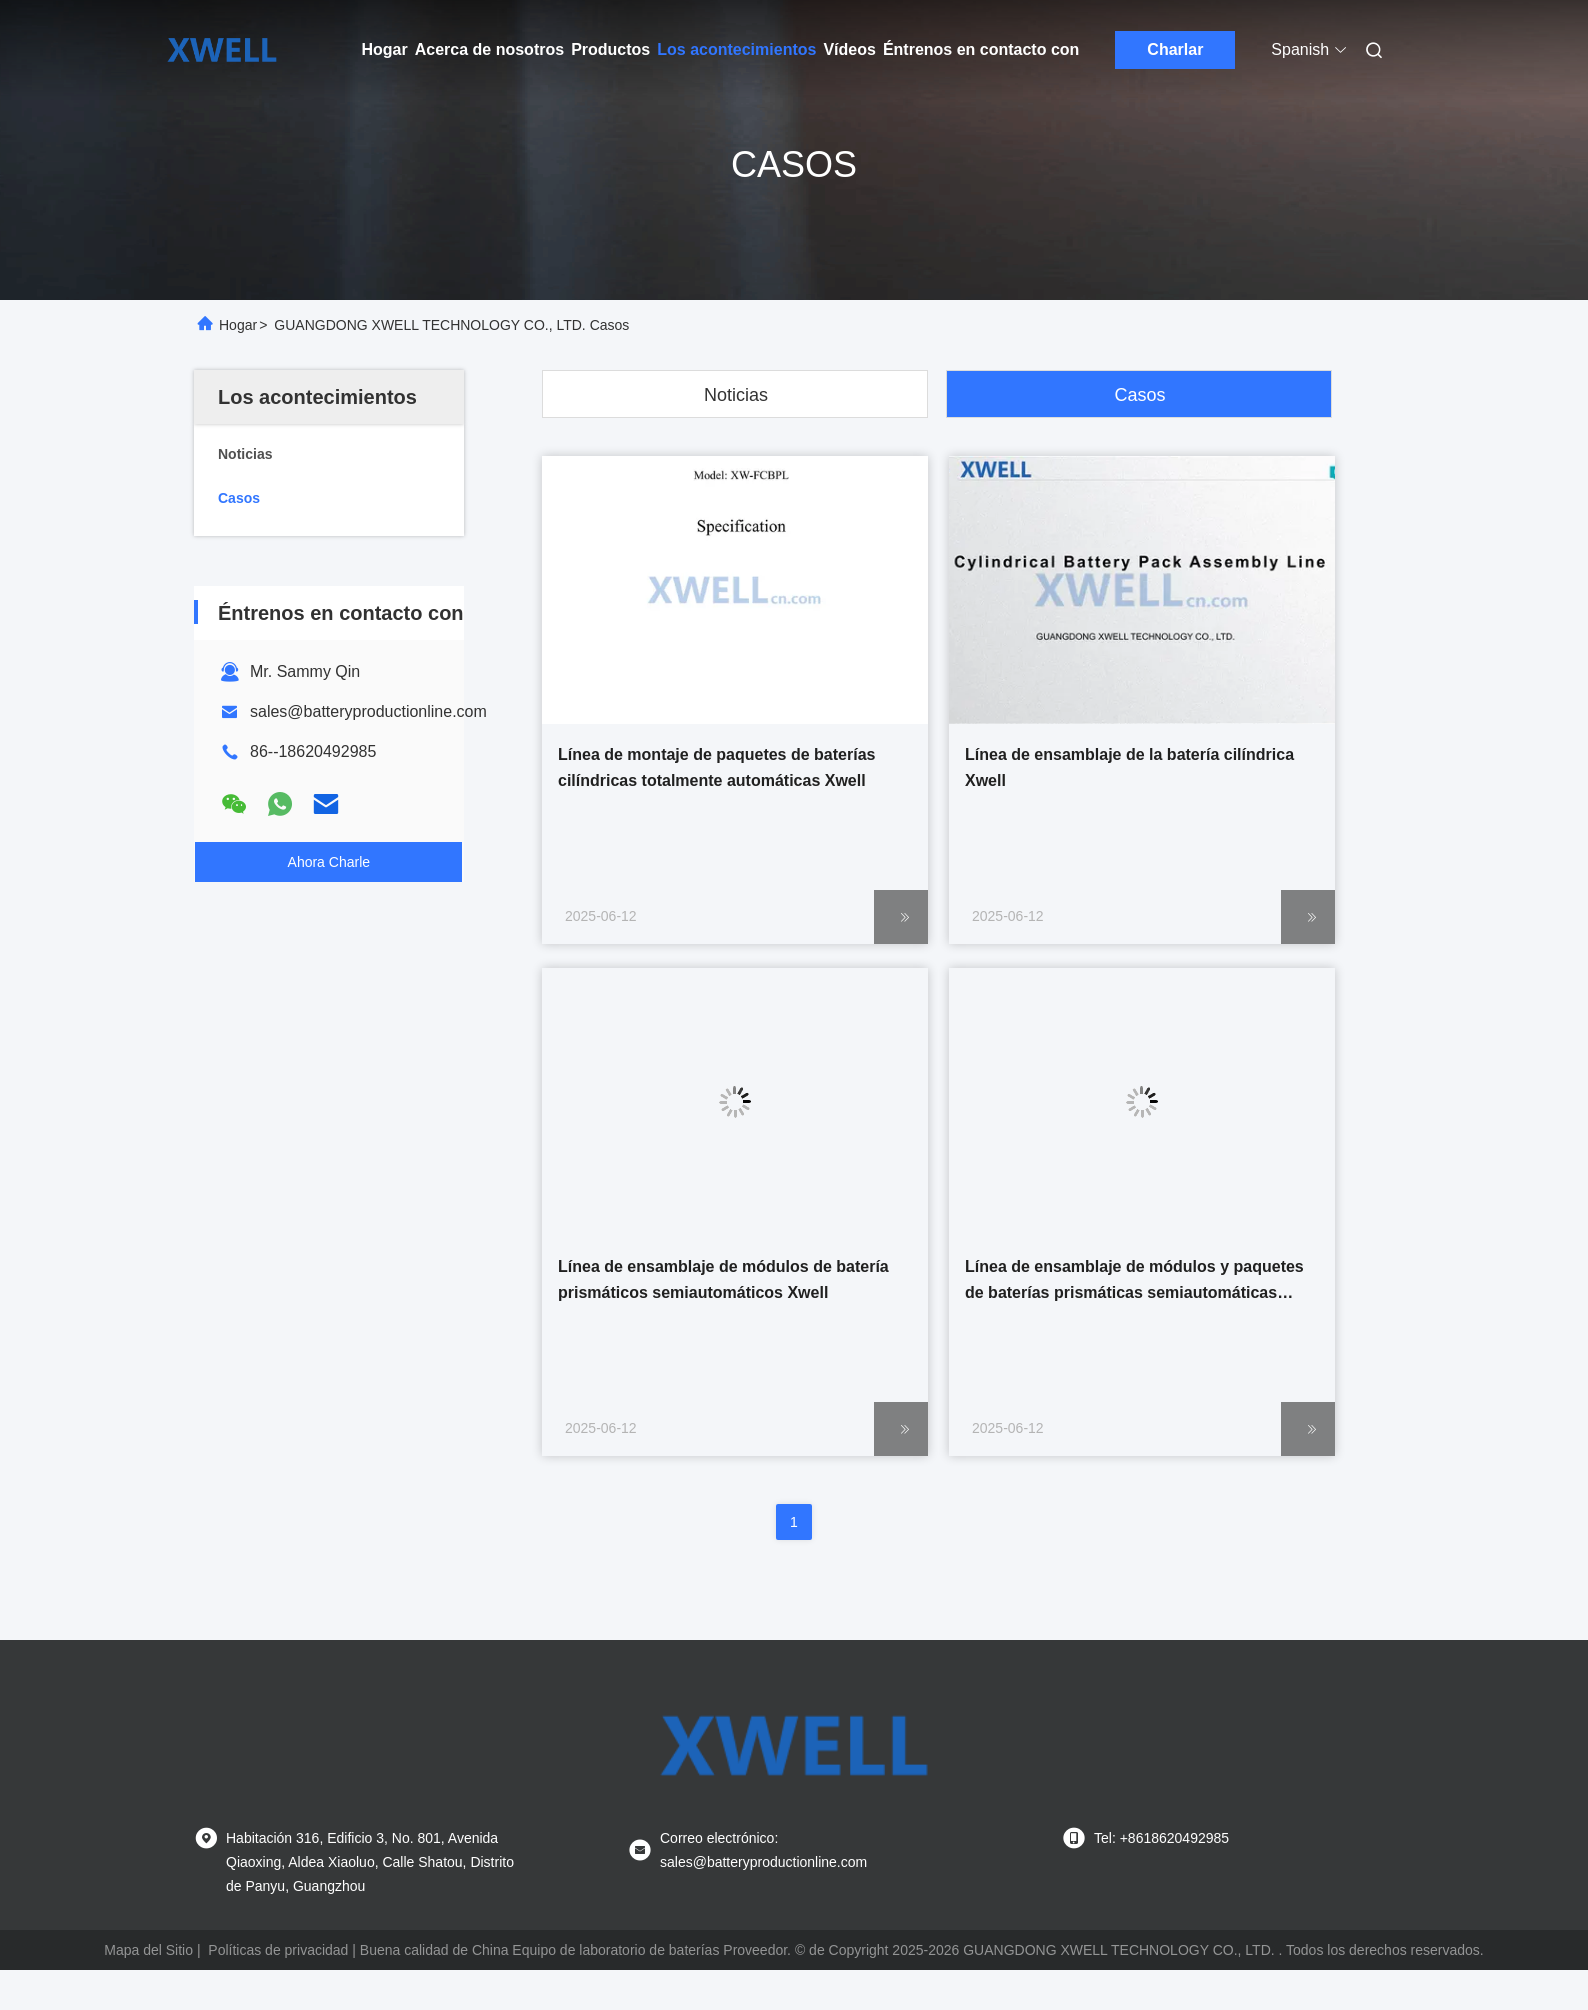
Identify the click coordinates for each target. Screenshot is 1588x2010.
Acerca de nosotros (489, 49)
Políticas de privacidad (278, 1950)
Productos (610, 49)
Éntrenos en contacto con (981, 49)
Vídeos (849, 49)
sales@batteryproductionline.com (368, 711)
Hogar (385, 49)
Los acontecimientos (736, 49)
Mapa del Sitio (148, 1950)
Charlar (1175, 49)
